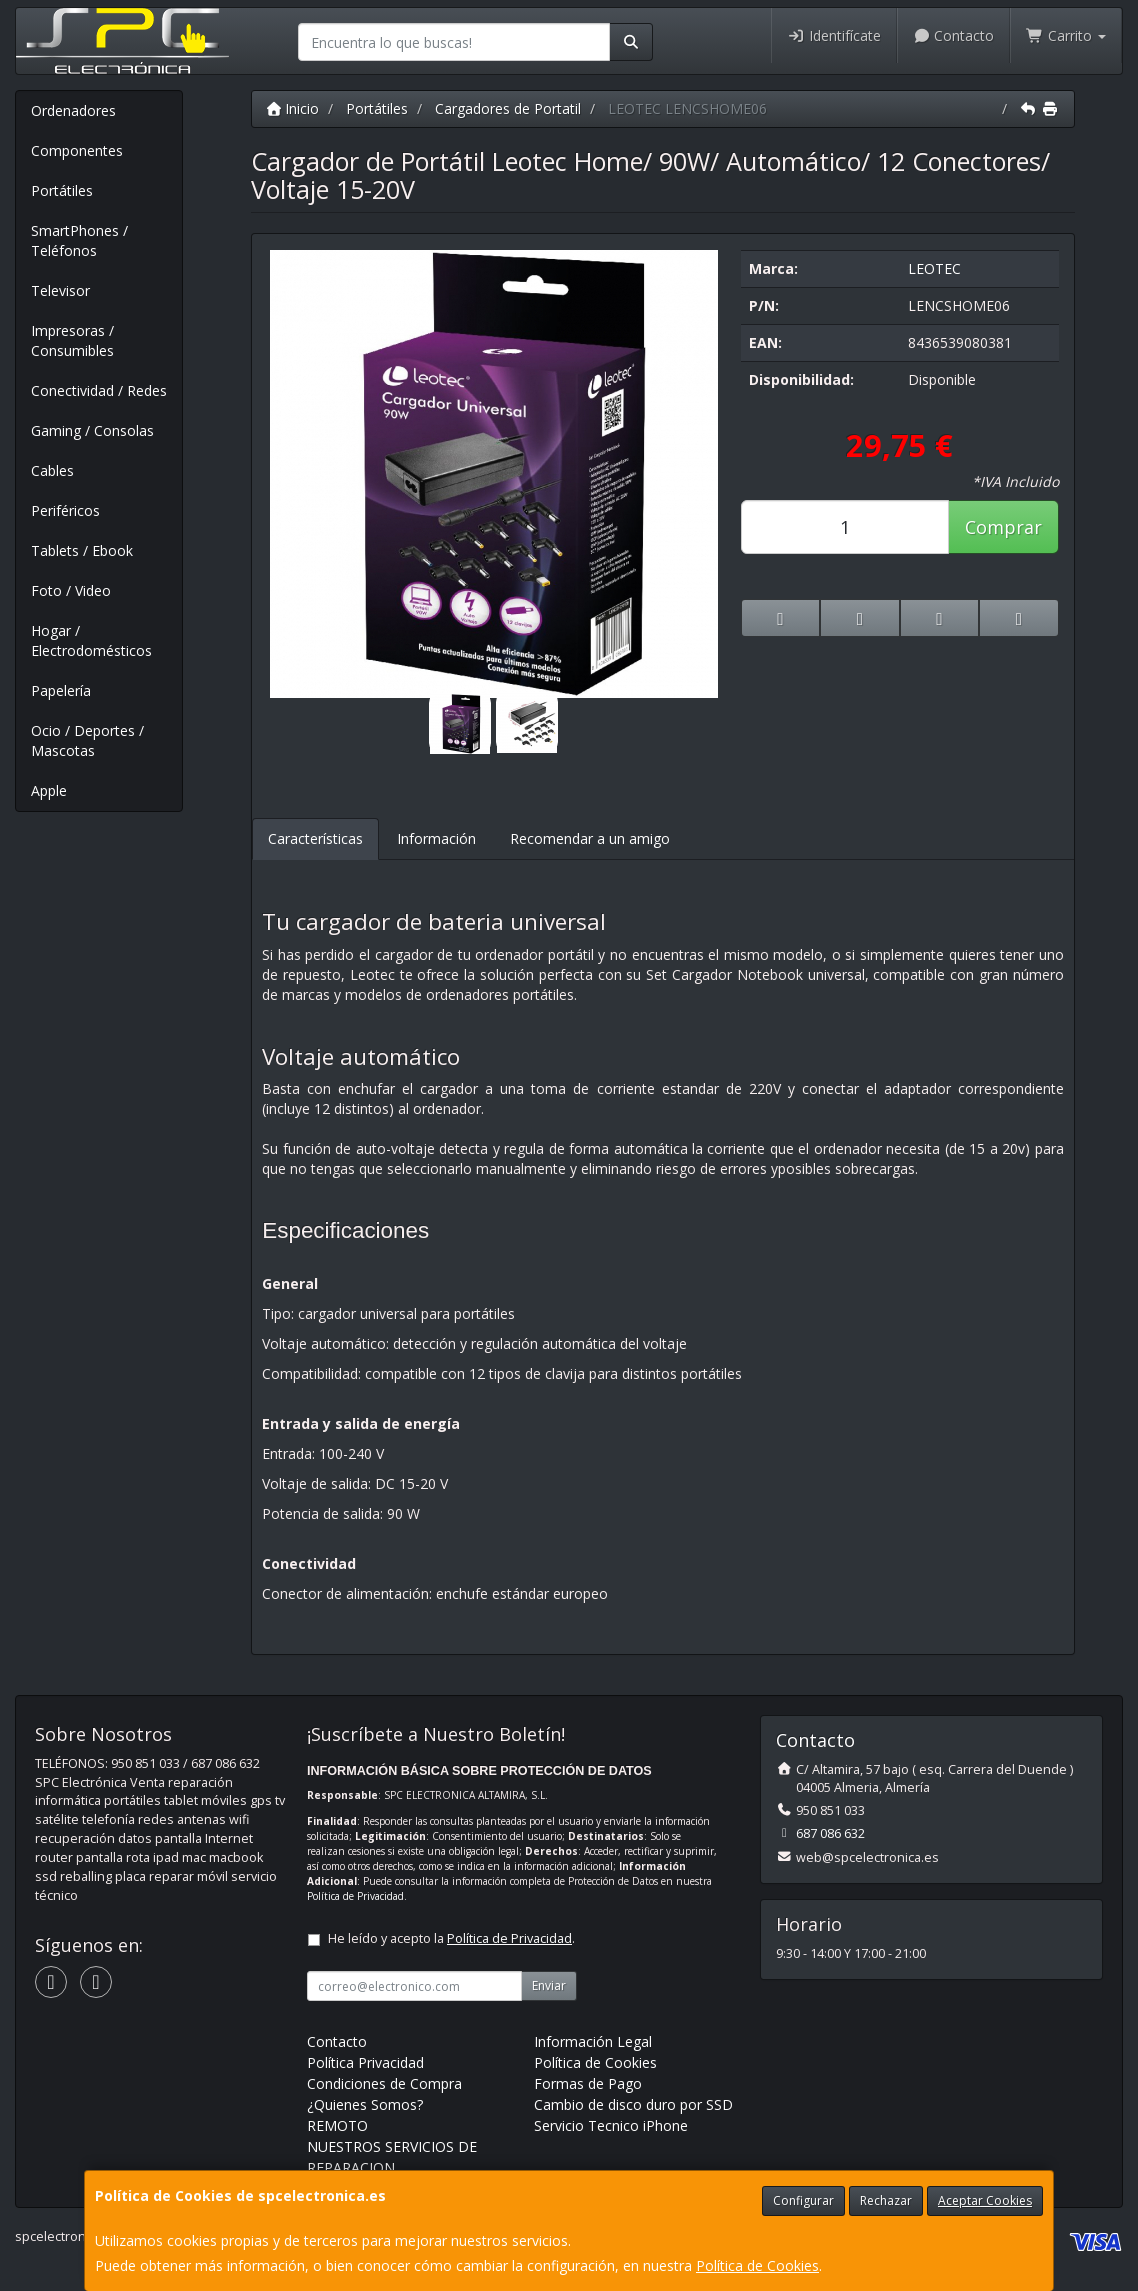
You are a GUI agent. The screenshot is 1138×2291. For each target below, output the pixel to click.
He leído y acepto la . (451, 1938)
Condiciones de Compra (384, 2083)
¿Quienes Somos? (365, 2104)
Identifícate (834, 35)
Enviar (549, 1985)
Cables (52, 470)
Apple (49, 790)
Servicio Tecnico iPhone (611, 2125)
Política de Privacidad (355, 1896)
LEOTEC (934, 268)
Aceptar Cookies (985, 2200)
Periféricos (65, 510)
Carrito (1066, 35)
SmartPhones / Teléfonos (79, 240)
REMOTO (337, 2125)
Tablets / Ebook (82, 550)
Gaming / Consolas (92, 430)
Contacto (954, 35)
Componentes (77, 150)
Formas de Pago (588, 2083)
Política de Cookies (757, 2265)
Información (436, 838)
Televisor (60, 290)
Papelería (61, 690)
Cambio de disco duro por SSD (633, 2104)
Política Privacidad (365, 2062)
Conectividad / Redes (99, 390)
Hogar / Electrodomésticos (91, 640)
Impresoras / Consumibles (72, 340)
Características (315, 838)
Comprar (1003, 527)
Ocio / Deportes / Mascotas (87, 740)
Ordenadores (73, 110)
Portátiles (62, 190)
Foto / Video (71, 590)
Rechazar (886, 2200)
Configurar (803, 2200)
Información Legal (593, 2041)
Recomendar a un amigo (590, 838)
